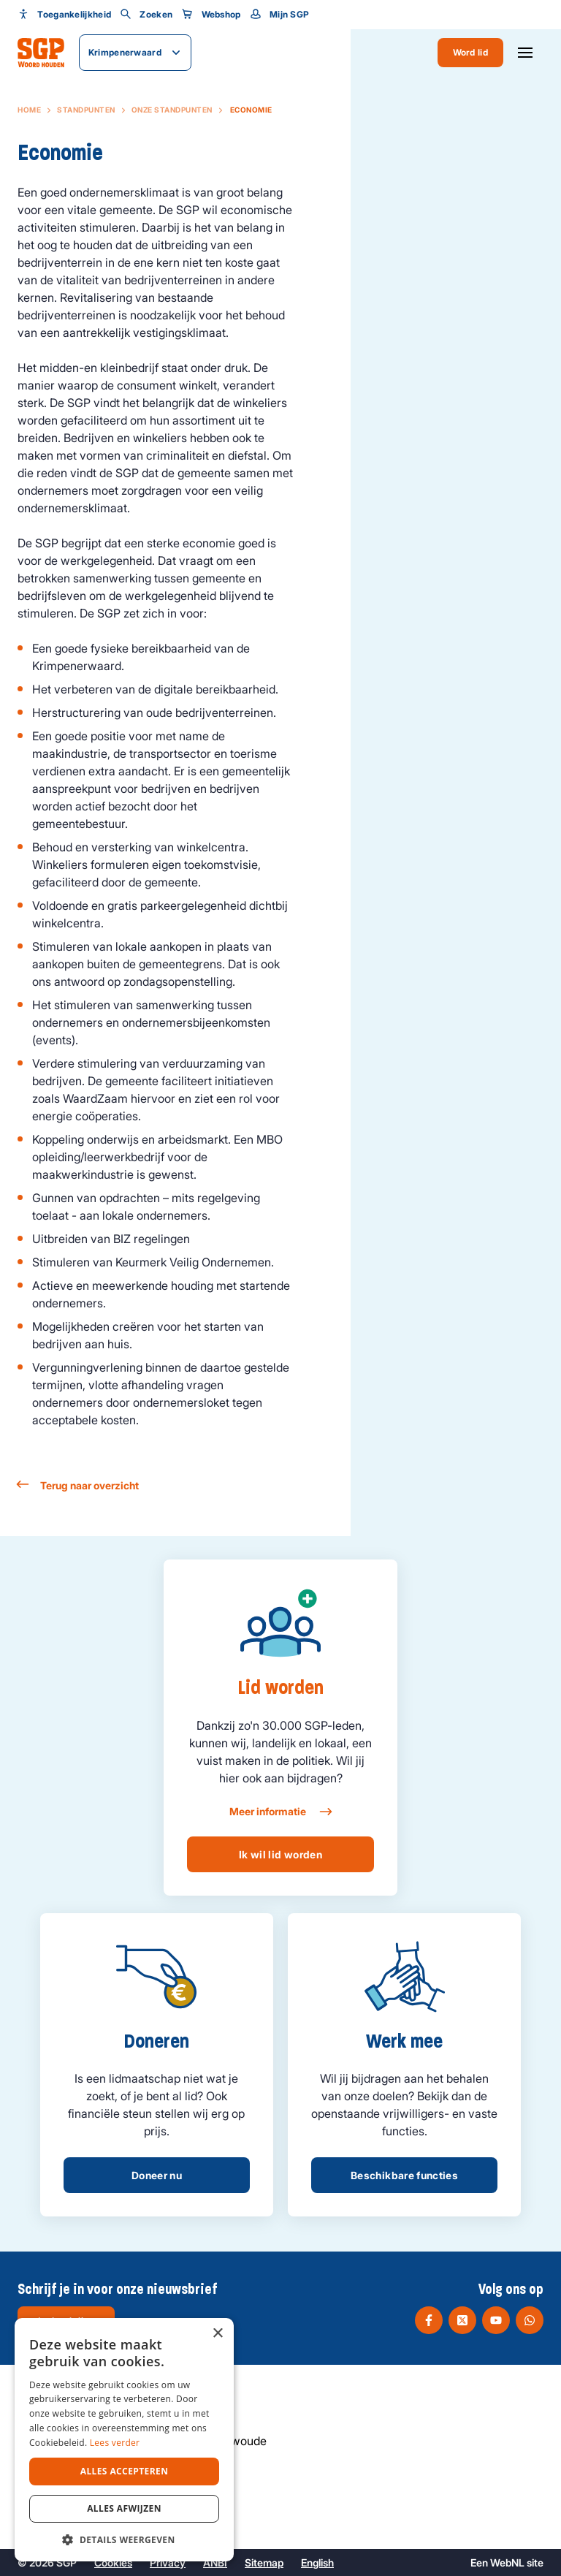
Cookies (113, 2562)
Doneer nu (156, 2175)
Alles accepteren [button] (124, 2471)
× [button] (217, 2333)
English (317, 2562)
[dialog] (124, 2439)
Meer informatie (280, 1811)
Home (29, 109)
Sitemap (264, 2562)
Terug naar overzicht (78, 1485)
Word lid (470, 52)
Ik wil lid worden (280, 1854)
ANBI (215, 2562)
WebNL (507, 2562)
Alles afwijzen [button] (124, 2508)
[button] (124, 2539)
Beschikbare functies (404, 2175)
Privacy (168, 2562)
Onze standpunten (172, 109)
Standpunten (86, 109)
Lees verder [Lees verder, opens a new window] (115, 2442)
